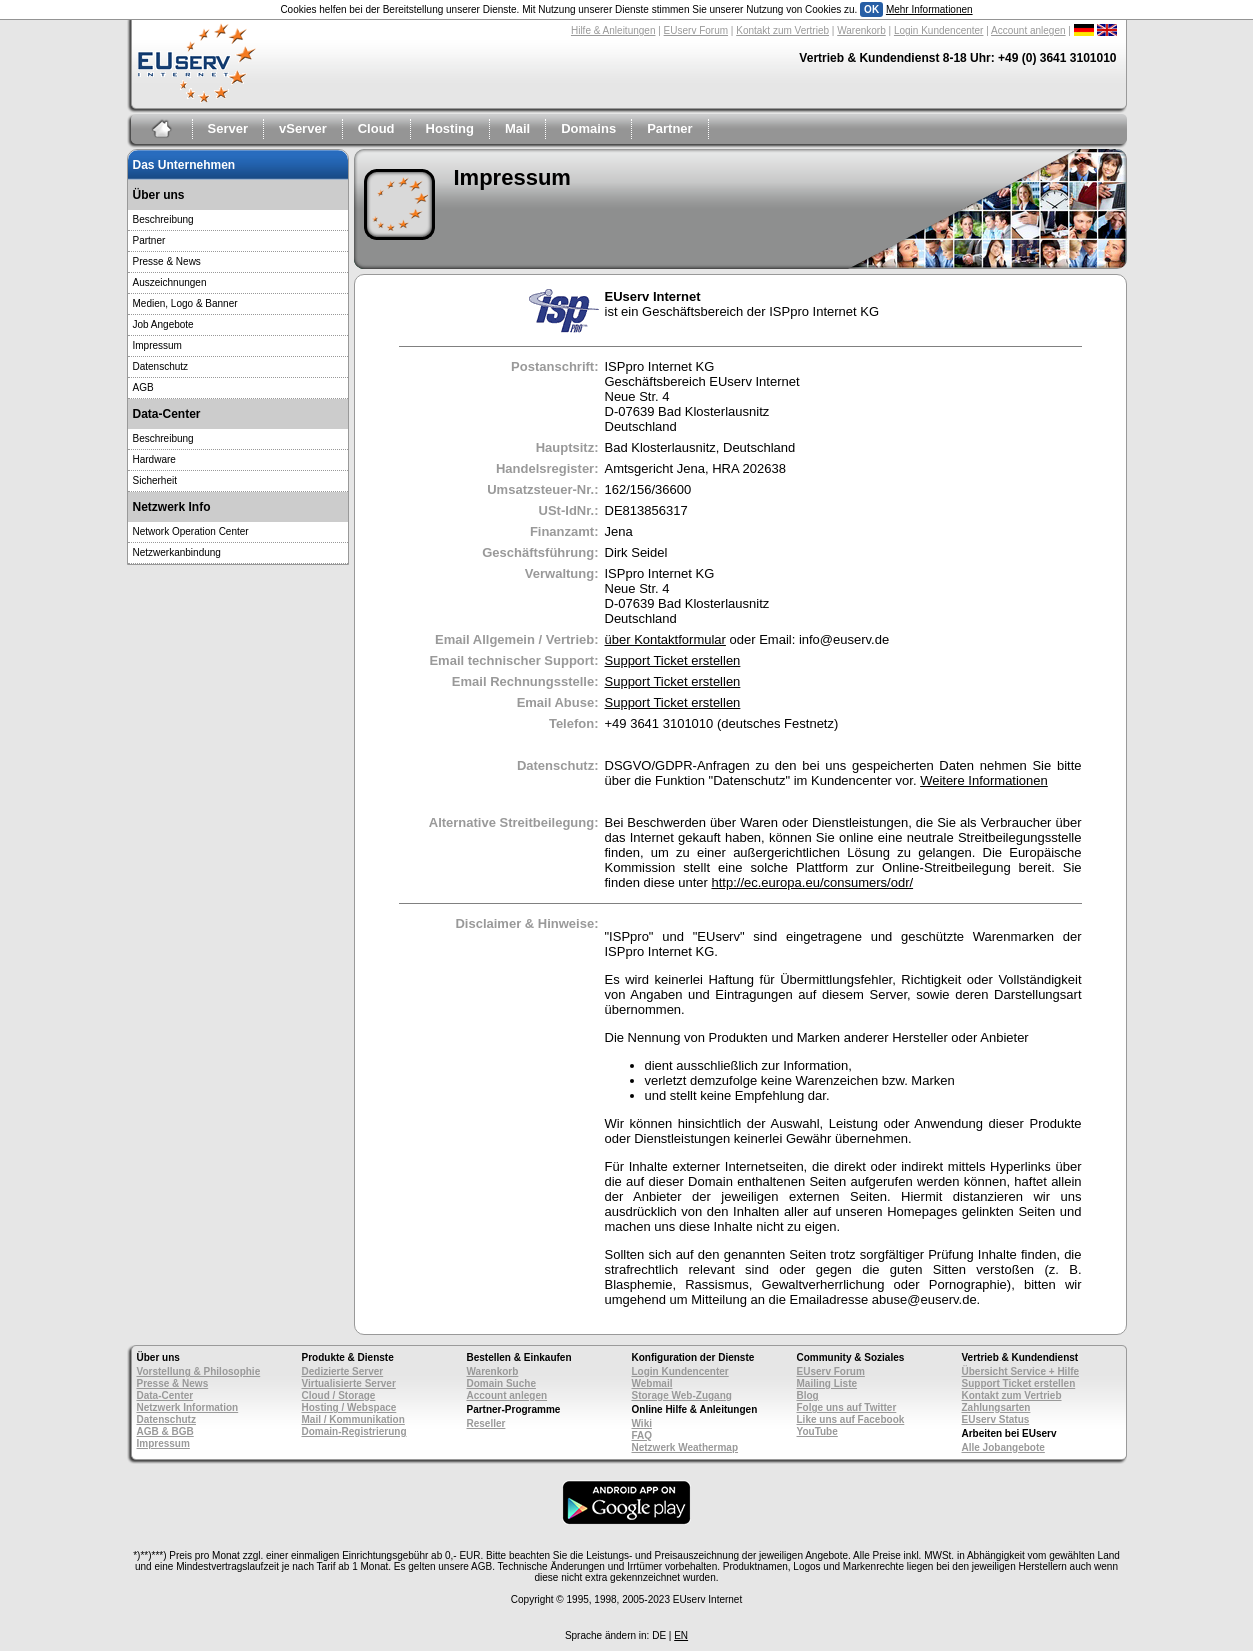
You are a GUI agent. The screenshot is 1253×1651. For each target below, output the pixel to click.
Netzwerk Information (188, 1407)
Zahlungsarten (996, 1407)
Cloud (376, 128)
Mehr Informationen (929, 9)
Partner (670, 128)
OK (871, 9)
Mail (517, 128)
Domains (588, 128)
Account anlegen (1028, 30)
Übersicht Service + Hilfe (1021, 1371)
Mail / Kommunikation (353, 1419)
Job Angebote (163, 324)
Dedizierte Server (343, 1371)
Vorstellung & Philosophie (199, 1371)
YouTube (817, 1431)
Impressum (157, 345)
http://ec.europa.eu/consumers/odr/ (812, 882)
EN (681, 1635)
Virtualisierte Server (349, 1383)
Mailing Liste (827, 1383)
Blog (808, 1395)
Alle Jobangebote (1003, 1447)
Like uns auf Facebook (851, 1419)
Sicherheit (155, 480)
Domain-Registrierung (354, 1431)
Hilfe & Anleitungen (613, 30)
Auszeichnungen (170, 282)
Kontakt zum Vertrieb (782, 30)
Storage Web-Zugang (682, 1395)
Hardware (154, 459)
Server (228, 128)
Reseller (486, 1423)
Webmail (652, 1383)
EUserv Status (996, 1419)
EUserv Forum (696, 30)
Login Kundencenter (939, 30)
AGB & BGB (165, 1431)
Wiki (642, 1423)
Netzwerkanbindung (177, 552)
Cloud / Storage (339, 1395)
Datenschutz (161, 366)
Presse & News (167, 261)
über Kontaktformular (665, 639)
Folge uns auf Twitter (847, 1407)
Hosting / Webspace (349, 1407)
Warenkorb (861, 30)
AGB (143, 387)
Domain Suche (501, 1383)
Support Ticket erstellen (673, 660)
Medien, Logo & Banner (185, 303)
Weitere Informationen (984, 780)
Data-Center (165, 1395)
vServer (303, 128)
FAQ (642, 1435)
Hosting (450, 128)
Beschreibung (163, 219)
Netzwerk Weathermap (685, 1447)
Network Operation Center (191, 531)
